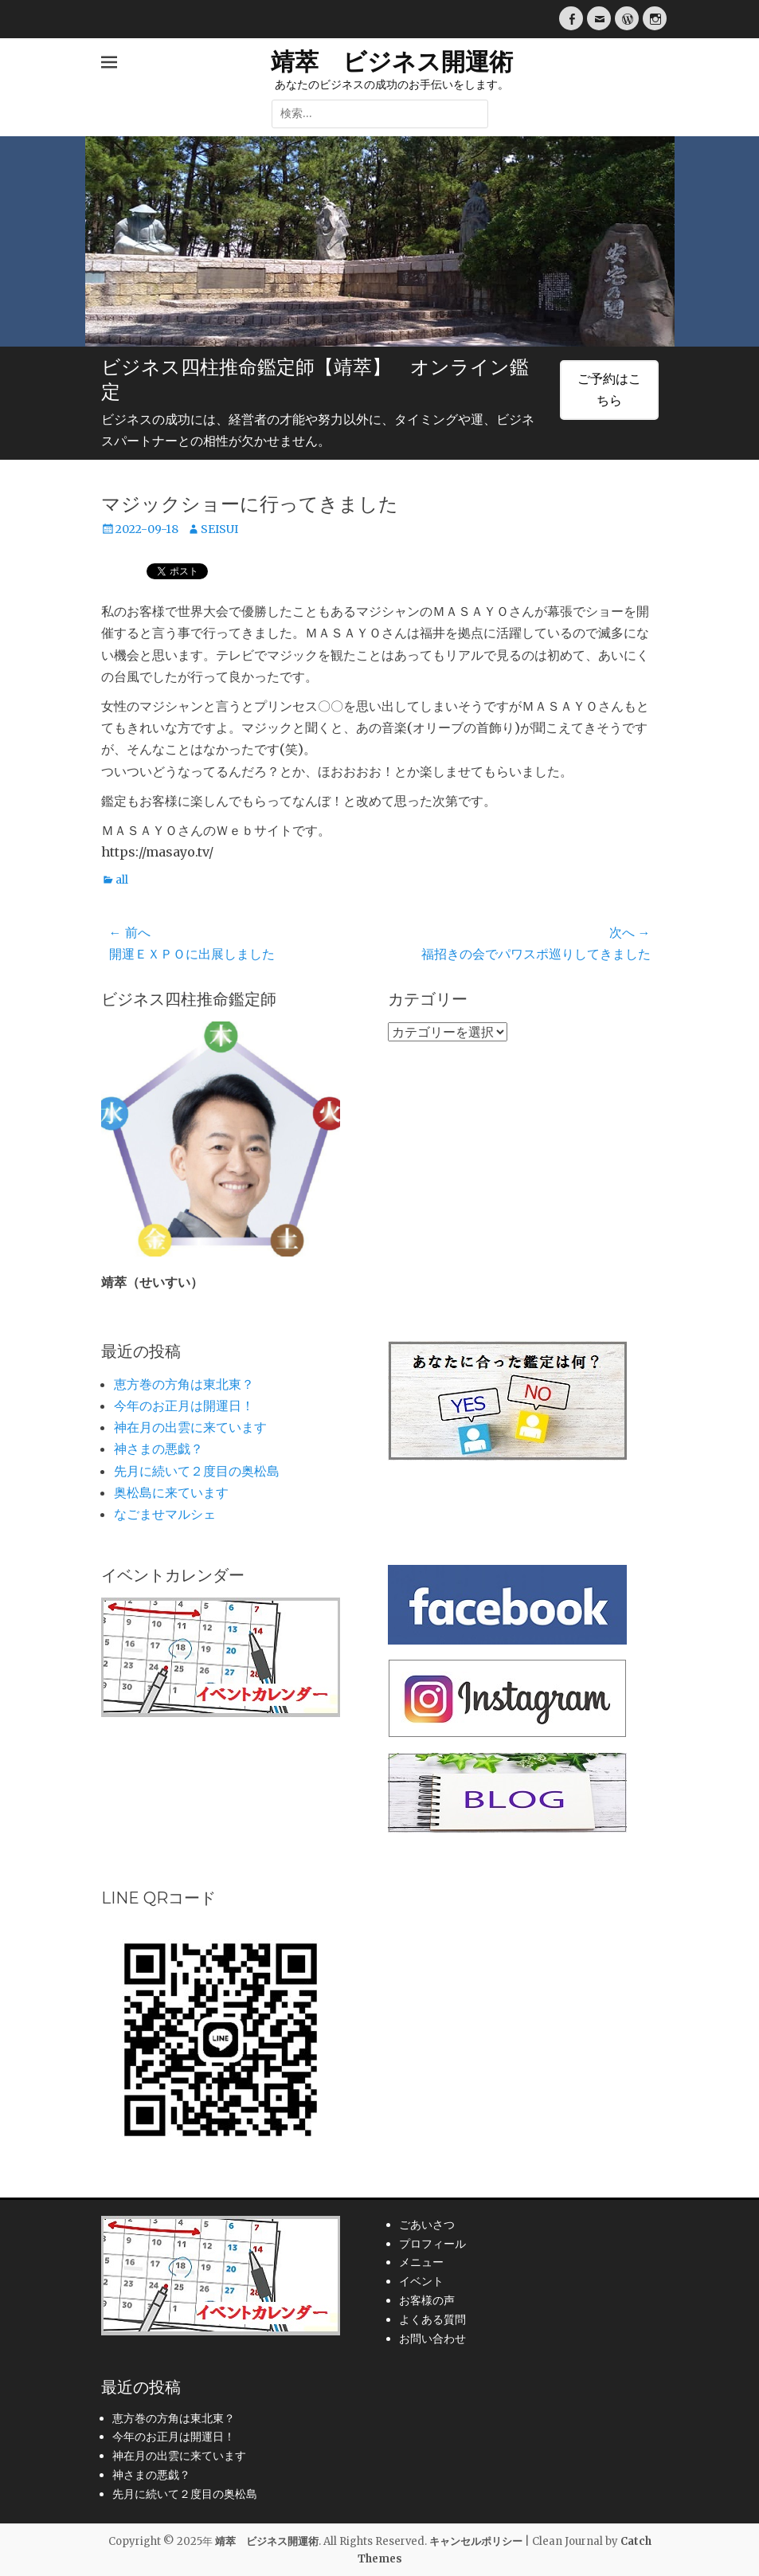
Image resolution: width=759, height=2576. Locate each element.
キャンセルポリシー (475, 2541)
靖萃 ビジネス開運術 (392, 61)
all (121, 879)
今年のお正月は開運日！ (184, 1405)
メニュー (421, 2262)
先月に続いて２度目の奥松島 (197, 1471)
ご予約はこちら (609, 389)
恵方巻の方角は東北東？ (184, 1384)
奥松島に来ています (171, 1492)
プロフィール (432, 2244)
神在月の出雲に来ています (190, 1427)
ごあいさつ (427, 2224)
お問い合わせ (432, 2338)
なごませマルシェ (165, 1514)
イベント (421, 2281)
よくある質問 (432, 2319)
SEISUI (219, 529)
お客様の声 (427, 2300)
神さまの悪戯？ (158, 1449)
